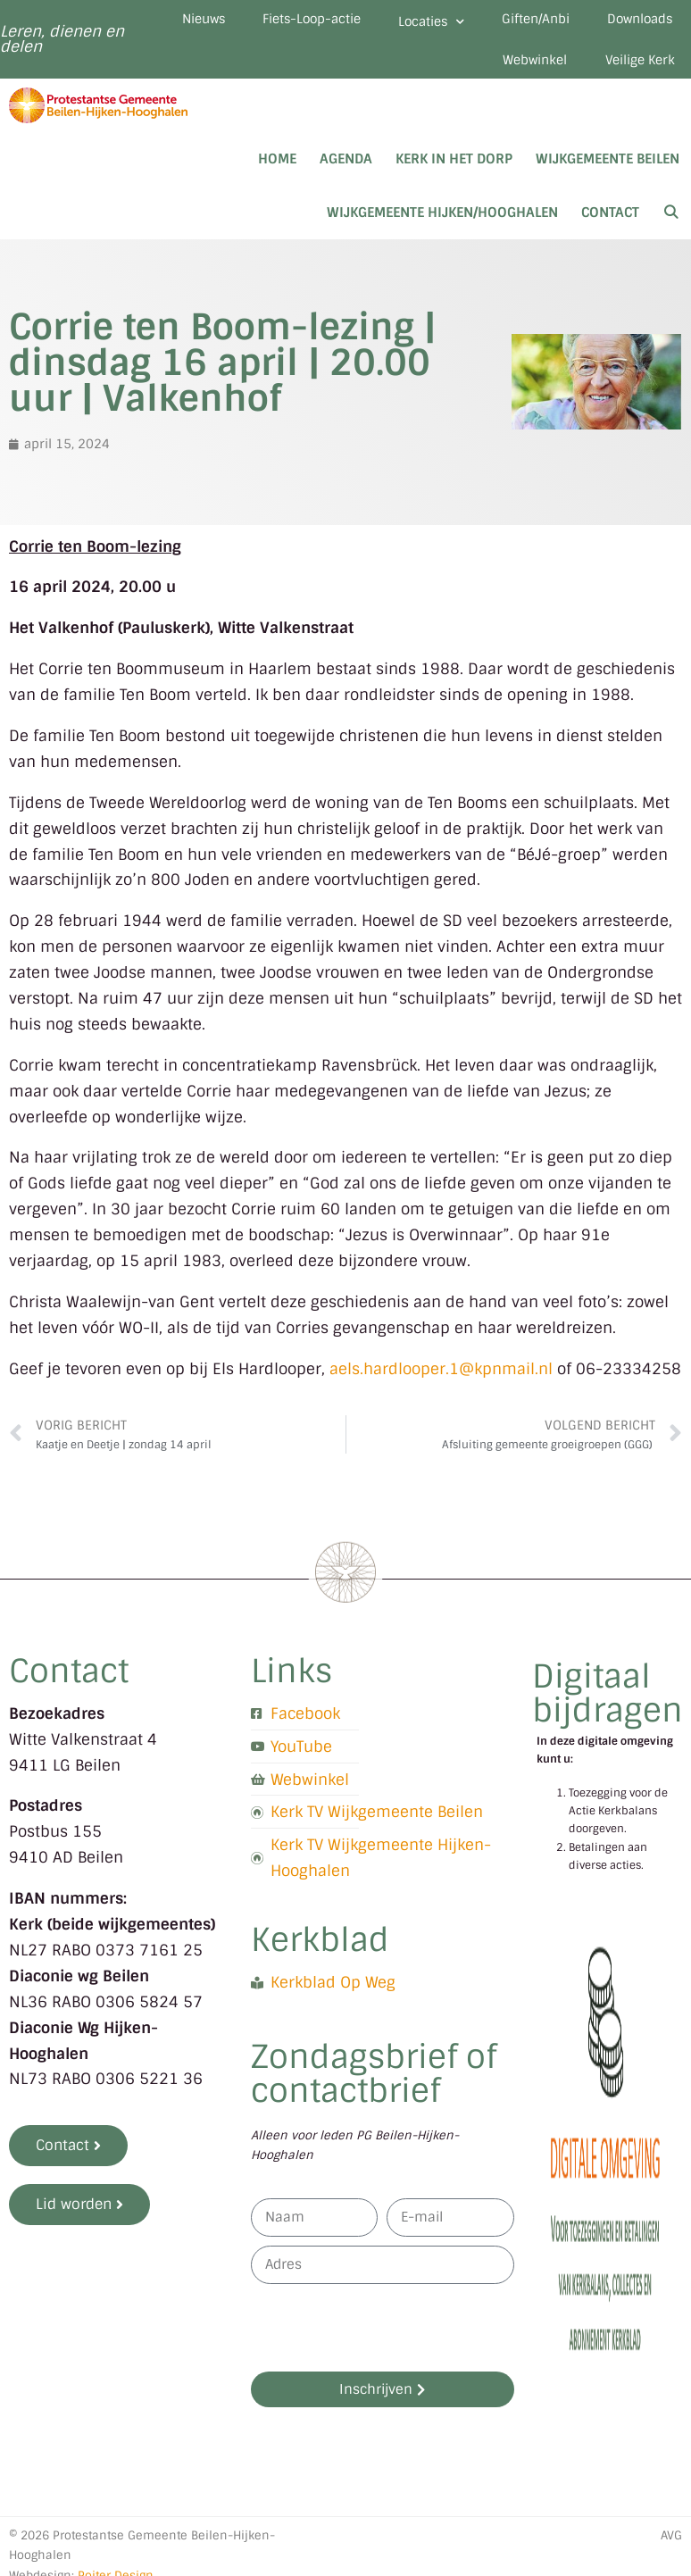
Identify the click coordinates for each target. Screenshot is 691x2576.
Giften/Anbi (633, 21)
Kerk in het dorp (453, 170)
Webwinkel (518, 69)
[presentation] (386, 2338)
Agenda (346, 170)
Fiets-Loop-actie (386, 21)
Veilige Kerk (634, 69)
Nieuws (265, 21)
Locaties (518, 24)
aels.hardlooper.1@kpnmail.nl (441, 1379)
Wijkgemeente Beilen (607, 170)
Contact (610, 223)
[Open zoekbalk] (671, 223)
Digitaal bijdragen (607, 1704)
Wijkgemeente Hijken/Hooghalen (442, 223)
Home (277, 170)
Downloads (404, 69)
